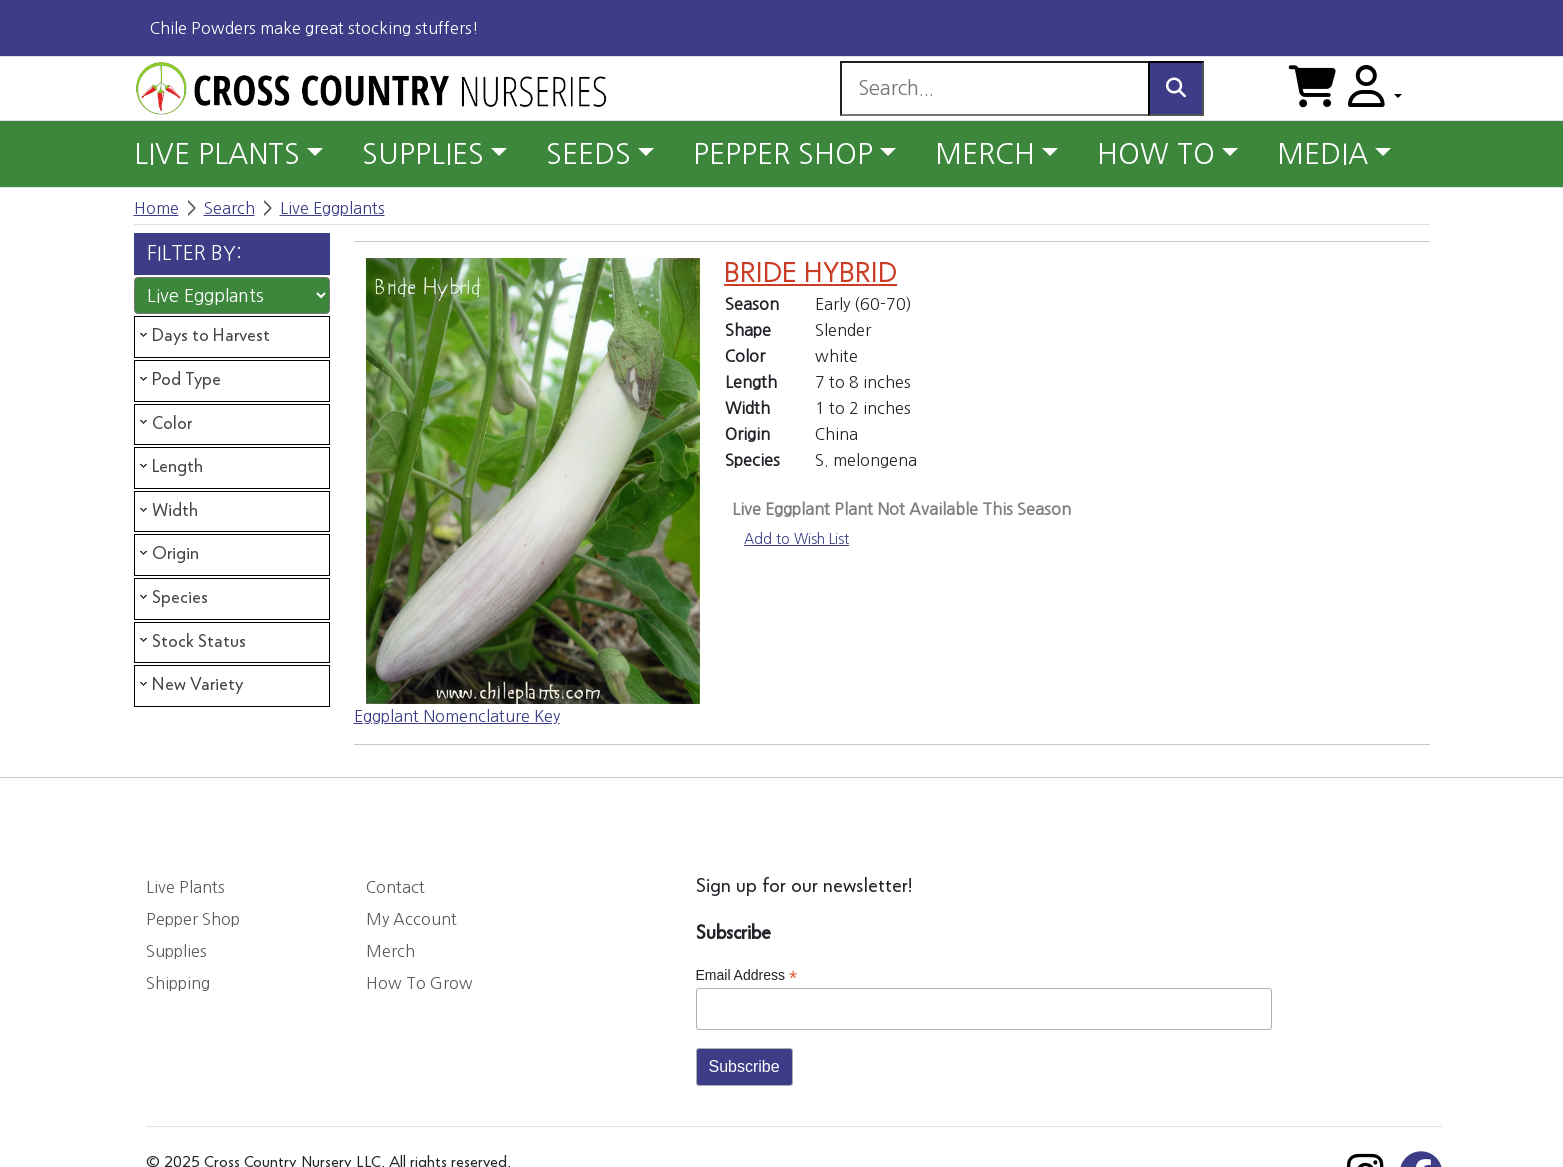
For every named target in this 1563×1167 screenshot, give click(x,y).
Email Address (747, 975)
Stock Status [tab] (191, 641)
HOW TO (1156, 154)
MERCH (985, 154)
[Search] (994, 88)
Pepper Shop (193, 919)
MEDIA (1322, 154)
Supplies (176, 951)
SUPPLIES (423, 154)
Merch (390, 951)
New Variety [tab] (189, 685)
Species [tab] (172, 598)
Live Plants (185, 887)
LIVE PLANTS (217, 154)
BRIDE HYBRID (810, 274)
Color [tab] (164, 423)
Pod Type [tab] (178, 380)
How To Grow (419, 983)
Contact (395, 887)
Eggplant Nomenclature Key (457, 716)
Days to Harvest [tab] (203, 336)
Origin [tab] (167, 554)
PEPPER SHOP (783, 154)
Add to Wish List (796, 539)
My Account (411, 919)
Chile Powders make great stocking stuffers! (314, 28)
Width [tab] (167, 511)
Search (229, 208)
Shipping (178, 983)
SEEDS (588, 154)
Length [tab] (169, 467)
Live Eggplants (332, 208)
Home (156, 208)
